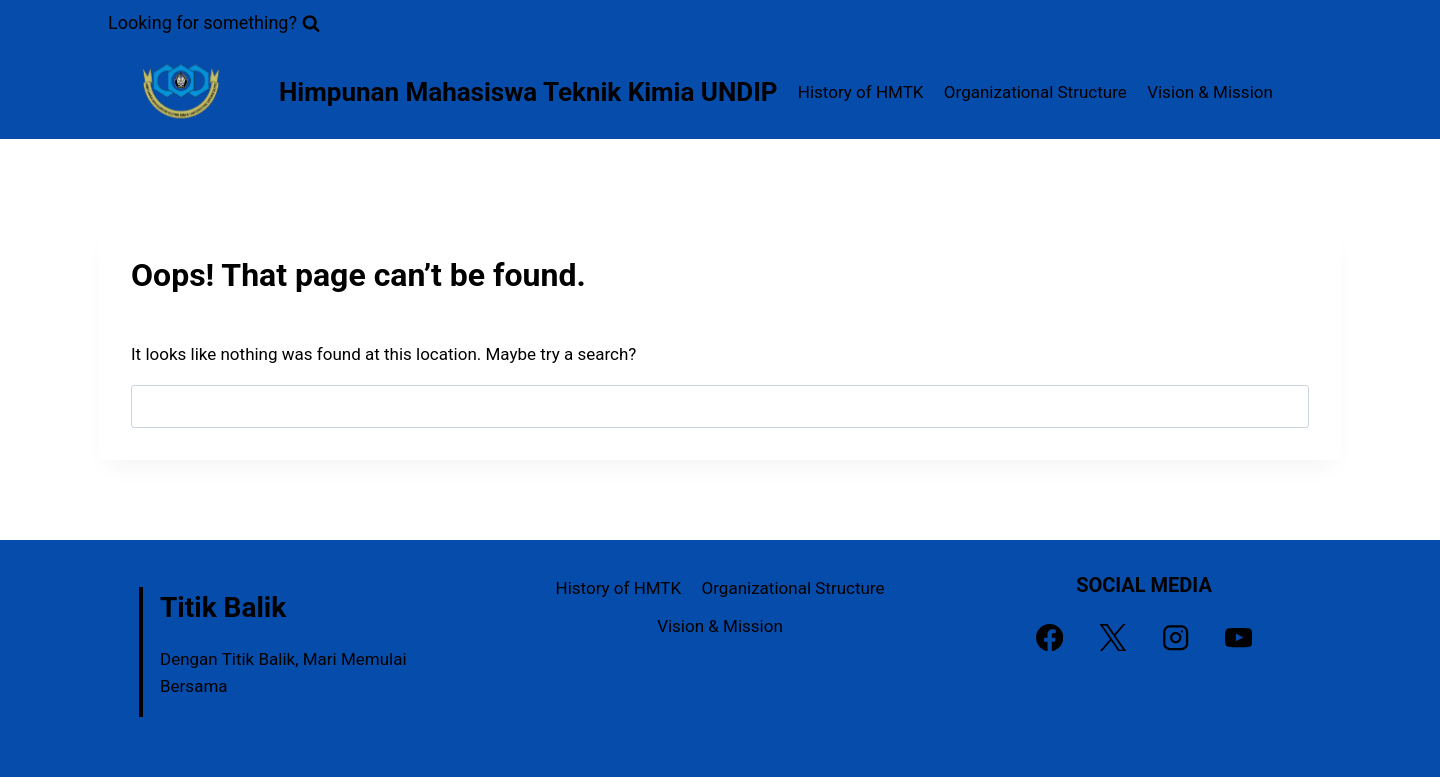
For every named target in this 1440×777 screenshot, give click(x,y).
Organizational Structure (1035, 92)
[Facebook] (1049, 637)
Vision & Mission (1210, 92)
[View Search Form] (214, 23)
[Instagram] (1175, 637)
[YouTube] (1238, 637)
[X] (1112, 637)
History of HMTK (861, 92)
